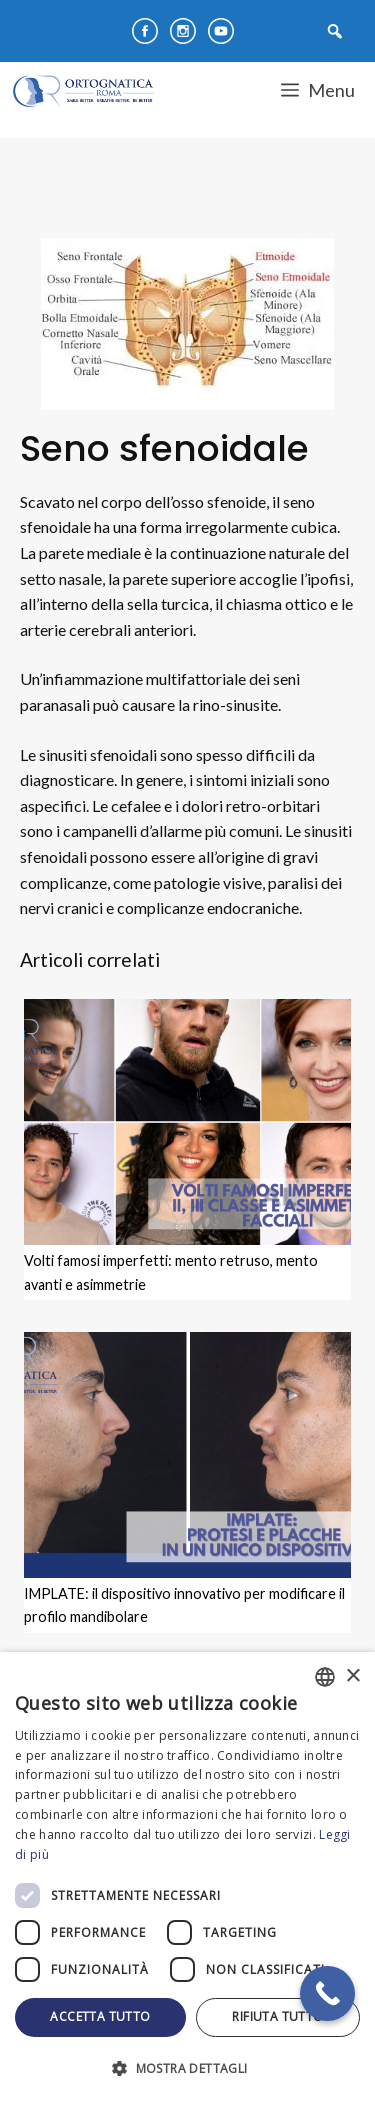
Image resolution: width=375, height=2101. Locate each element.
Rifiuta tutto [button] (277, 2016)
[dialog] (187, 1876)
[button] (187, 2068)
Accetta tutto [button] (100, 2016)
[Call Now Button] (327, 1993)
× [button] (352, 1676)
